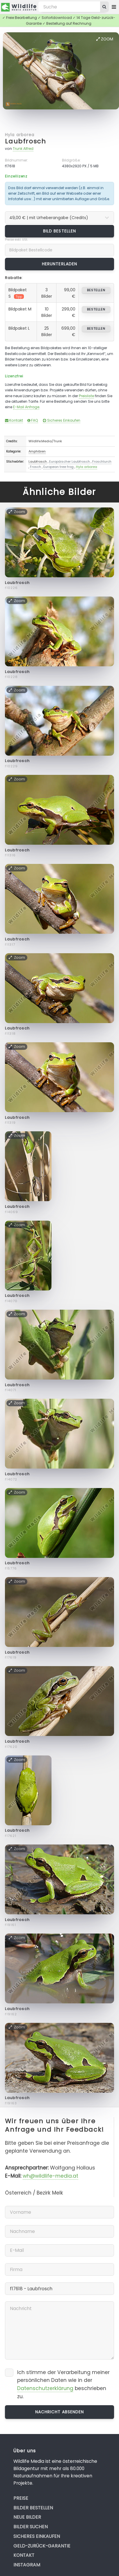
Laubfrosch (25, 141)
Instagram (26, 2565)
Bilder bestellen (33, 2508)
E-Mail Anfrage (26, 406)
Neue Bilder (27, 2517)
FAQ (32, 420)
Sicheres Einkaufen (61, 420)
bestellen (96, 290)
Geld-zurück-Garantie (41, 2546)
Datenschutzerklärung (45, 2388)
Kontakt (14, 420)
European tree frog (58, 466)
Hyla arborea (19, 135)
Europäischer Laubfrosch (69, 461)
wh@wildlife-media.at (50, 2175)
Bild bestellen (59, 231)
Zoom (104, 39)
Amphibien (37, 451)
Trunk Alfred (23, 148)
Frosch (35, 466)
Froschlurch (101, 461)
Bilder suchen (30, 2527)
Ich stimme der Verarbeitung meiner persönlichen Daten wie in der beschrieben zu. (63, 2384)
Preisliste (86, 395)
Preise (20, 2498)
